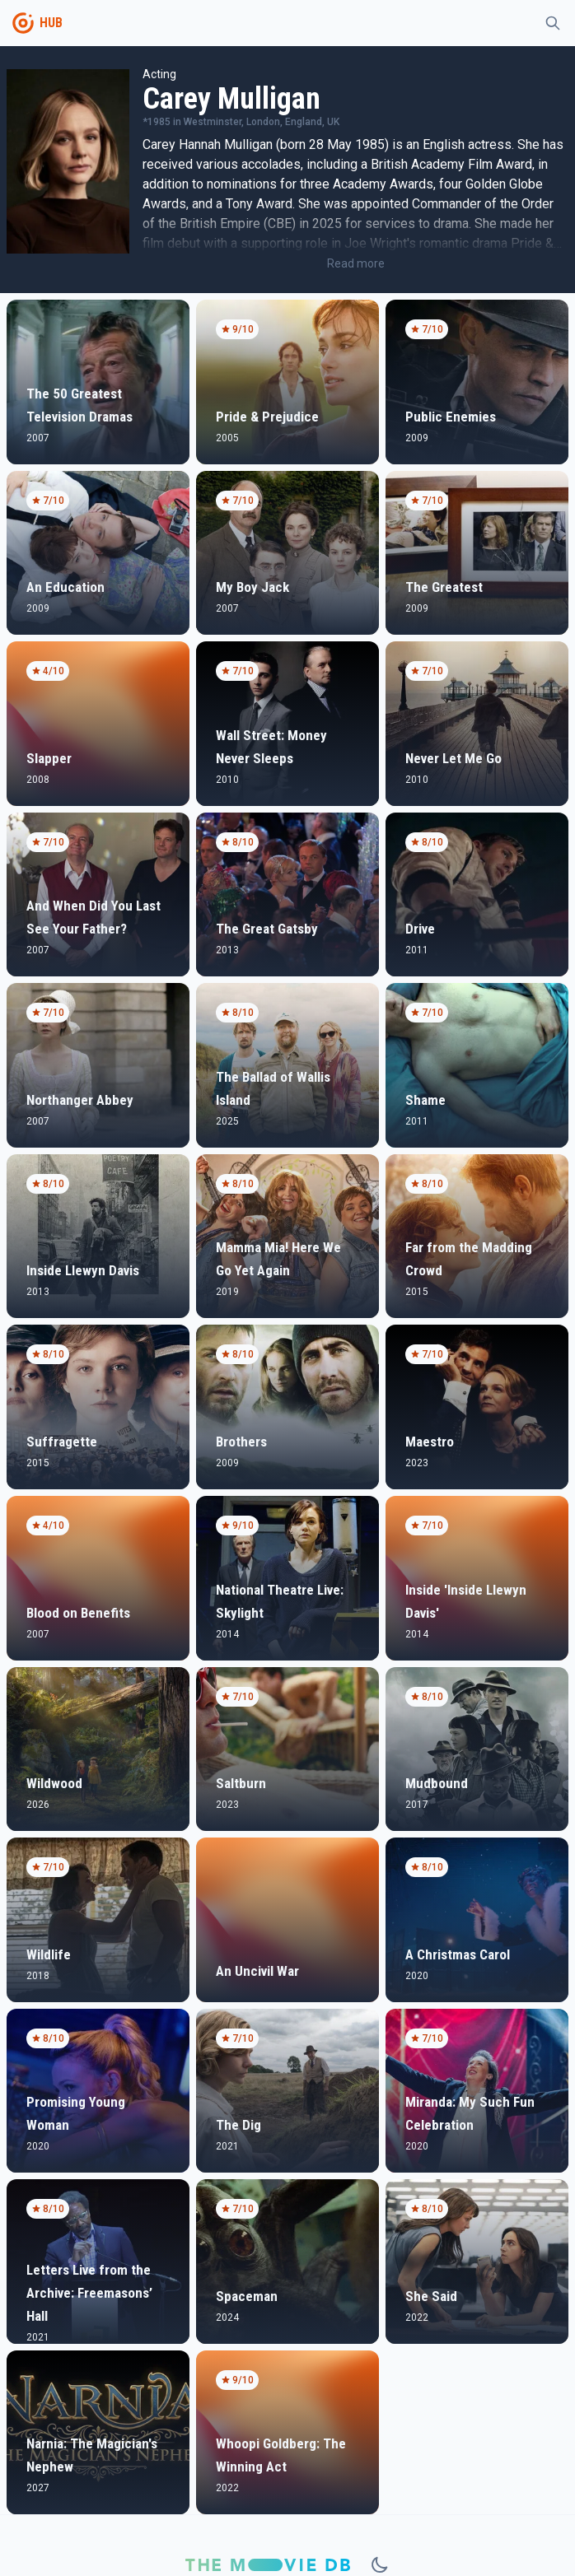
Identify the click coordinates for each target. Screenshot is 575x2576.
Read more (356, 263)
